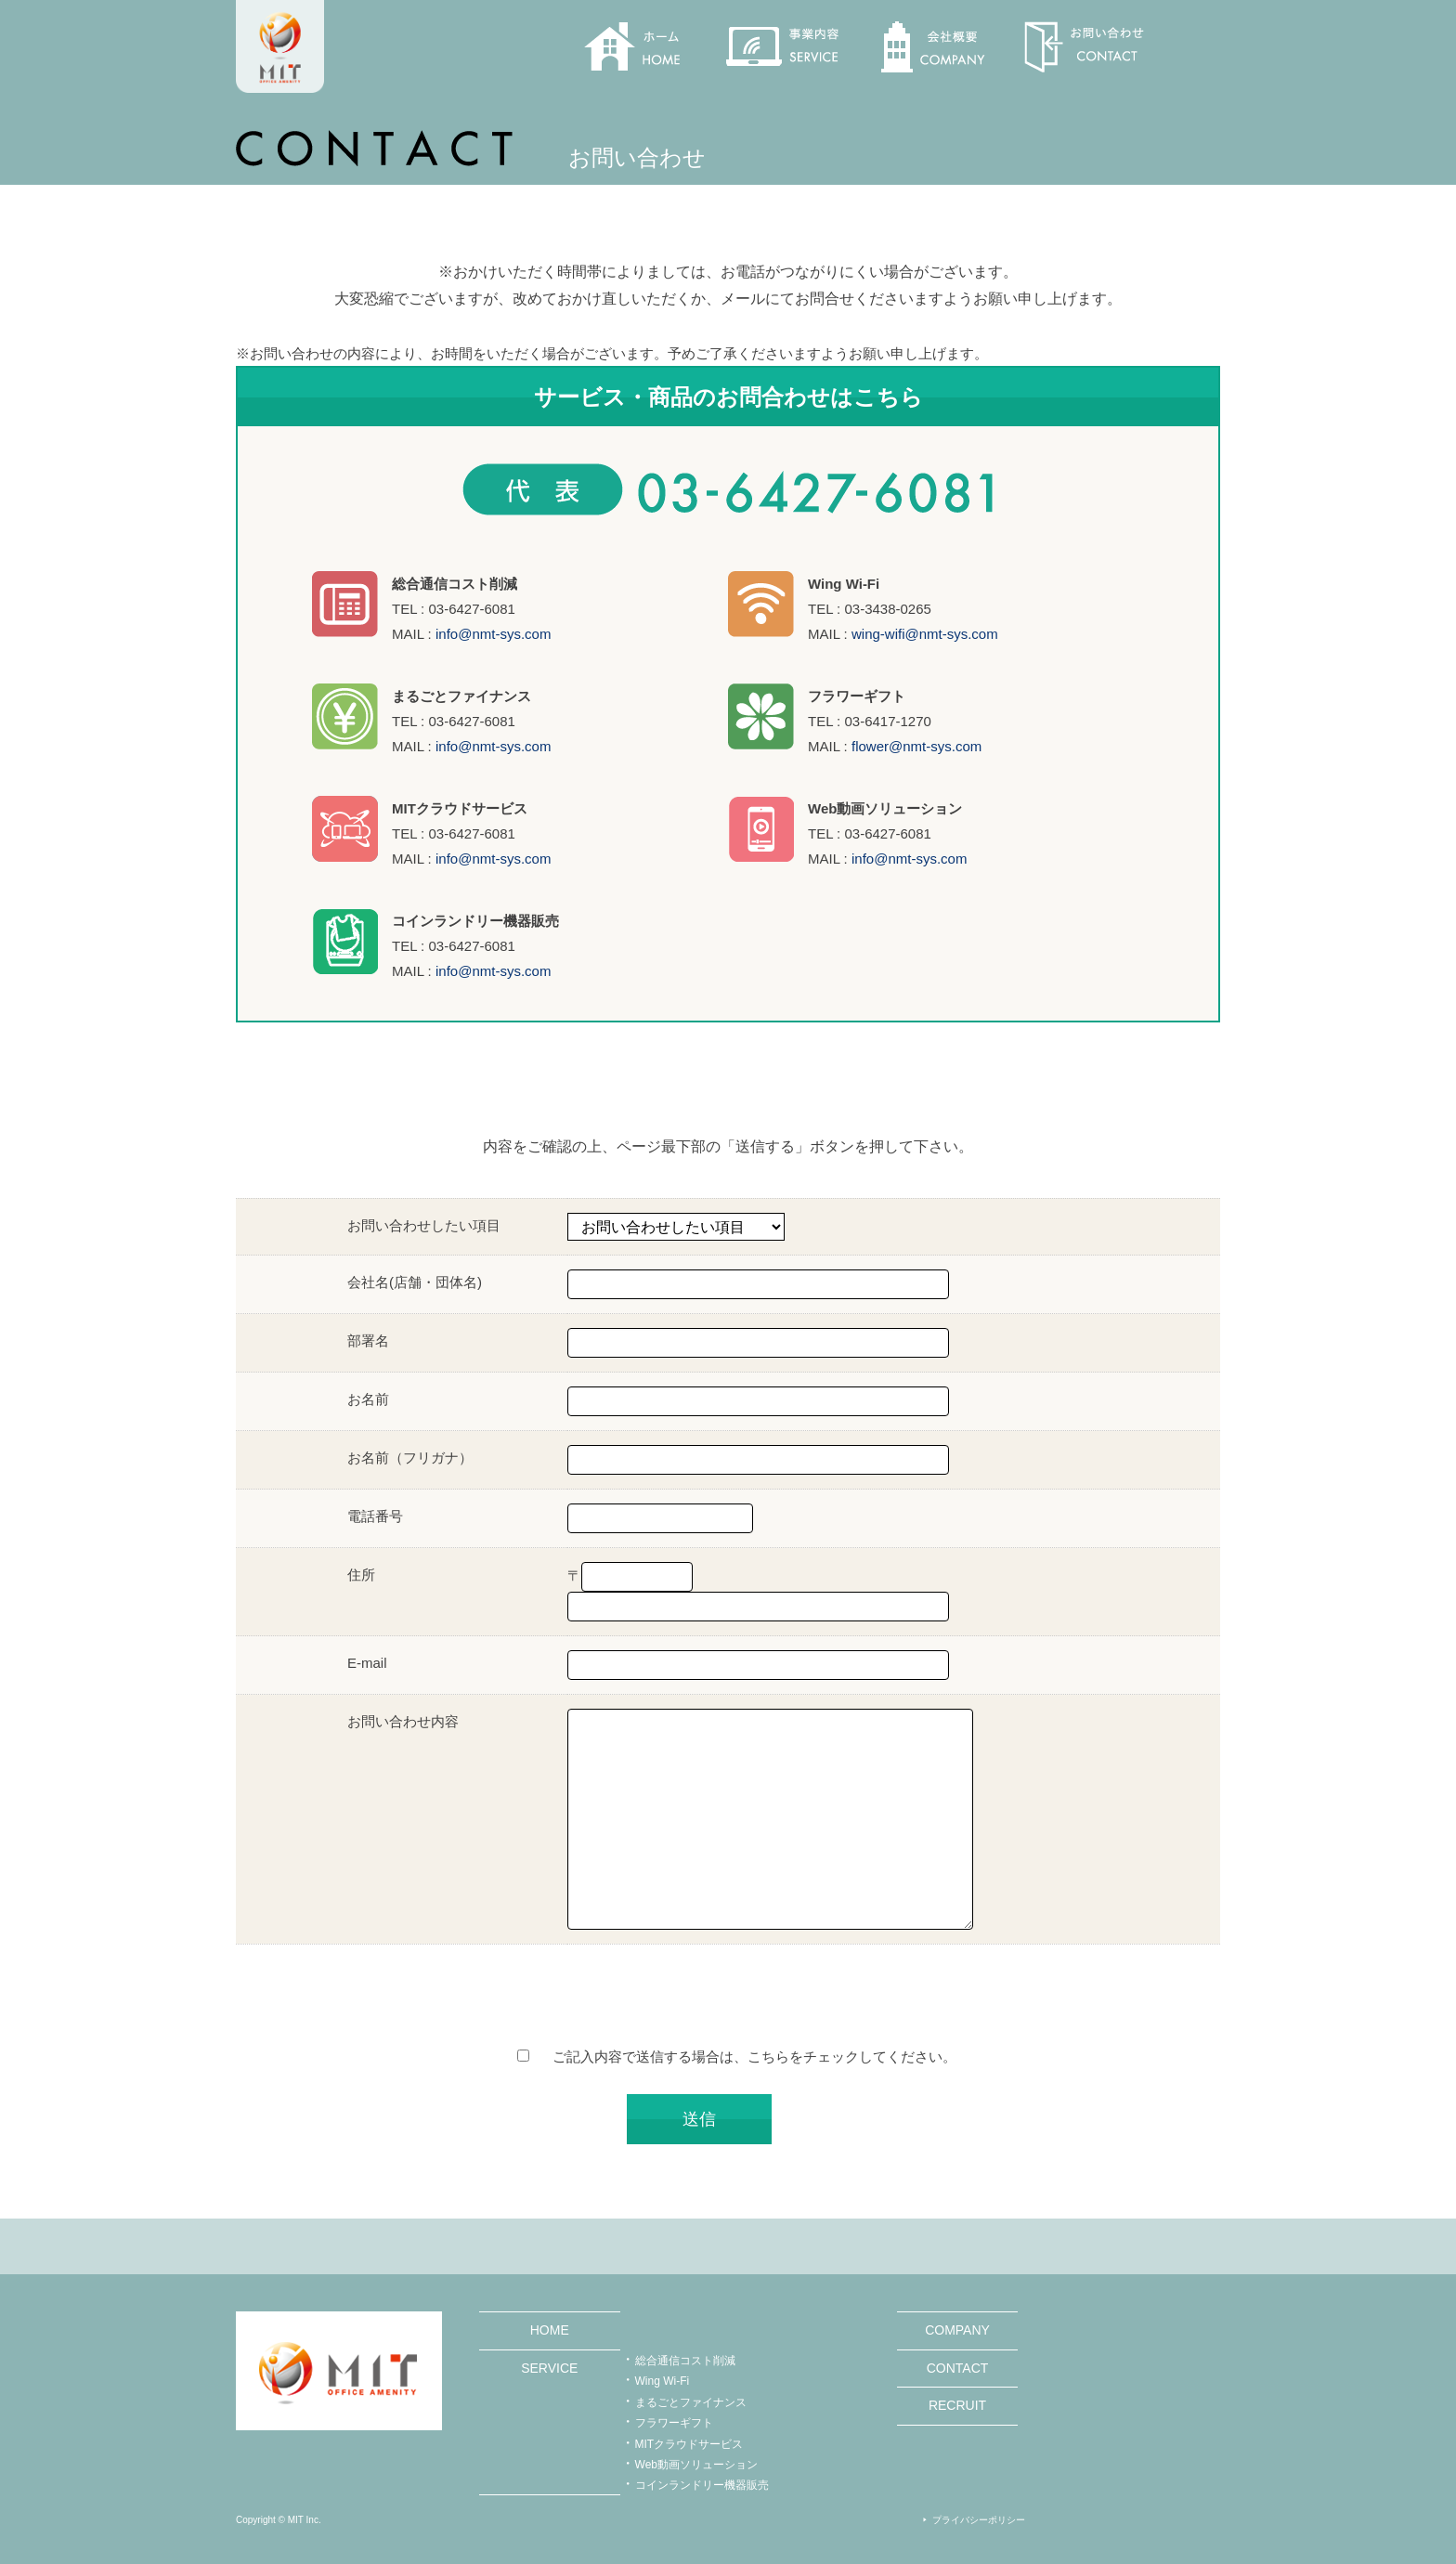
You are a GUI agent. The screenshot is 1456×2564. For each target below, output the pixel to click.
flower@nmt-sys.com (917, 746)
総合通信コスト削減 (685, 2360)
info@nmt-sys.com (493, 634)
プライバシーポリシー (978, 2520)
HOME (549, 2330)
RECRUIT (957, 2405)
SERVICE (549, 2368)
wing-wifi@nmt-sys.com (925, 634)
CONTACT (958, 2368)
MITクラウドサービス (689, 2444)
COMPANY (957, 2330)
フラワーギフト (674, 2422)
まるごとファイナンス (691, 2402)
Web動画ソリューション (696, 2464)
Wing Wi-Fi (662, 2381)
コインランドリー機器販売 (702, 2485)
